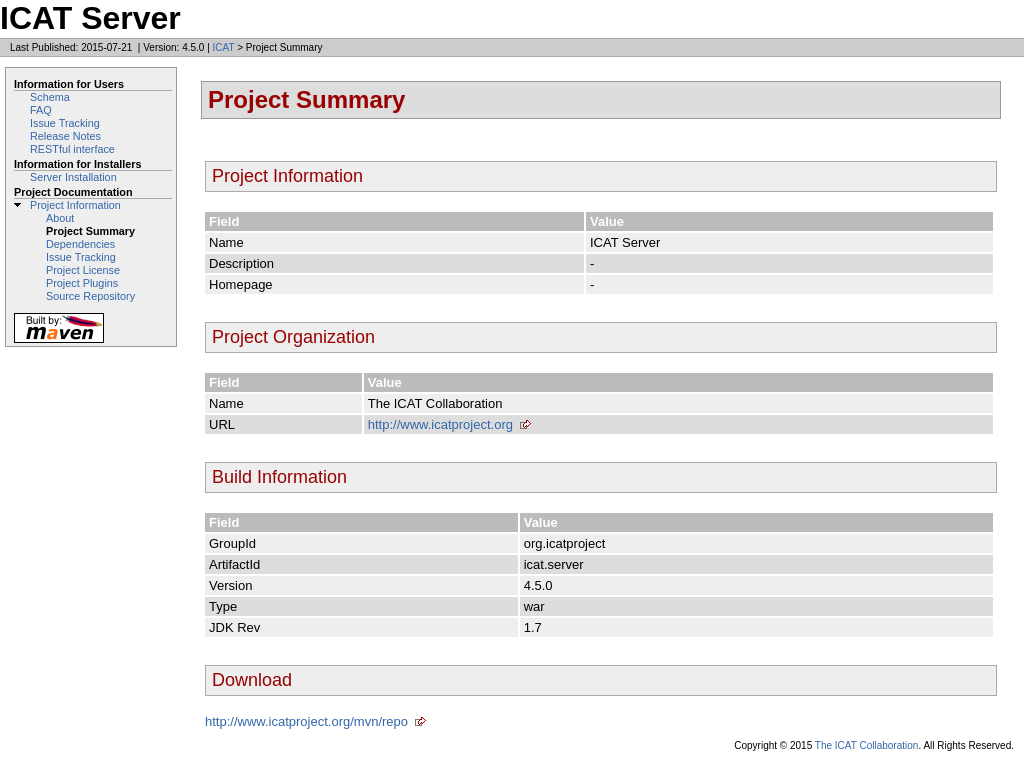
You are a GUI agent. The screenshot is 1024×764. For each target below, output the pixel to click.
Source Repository (90, 296)
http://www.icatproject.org (440, 424)
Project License (83, 270)
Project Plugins (82, 283)
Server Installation (73, 177)
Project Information (75, 205)
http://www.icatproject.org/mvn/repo (306, 721)
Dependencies (80, 244)
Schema (50, 97)
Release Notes (65, 136)
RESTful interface (72, 149)
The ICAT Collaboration (867, 745)
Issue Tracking (65, 123)
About (60, 218)
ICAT (224, 47)
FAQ (41, 110)
